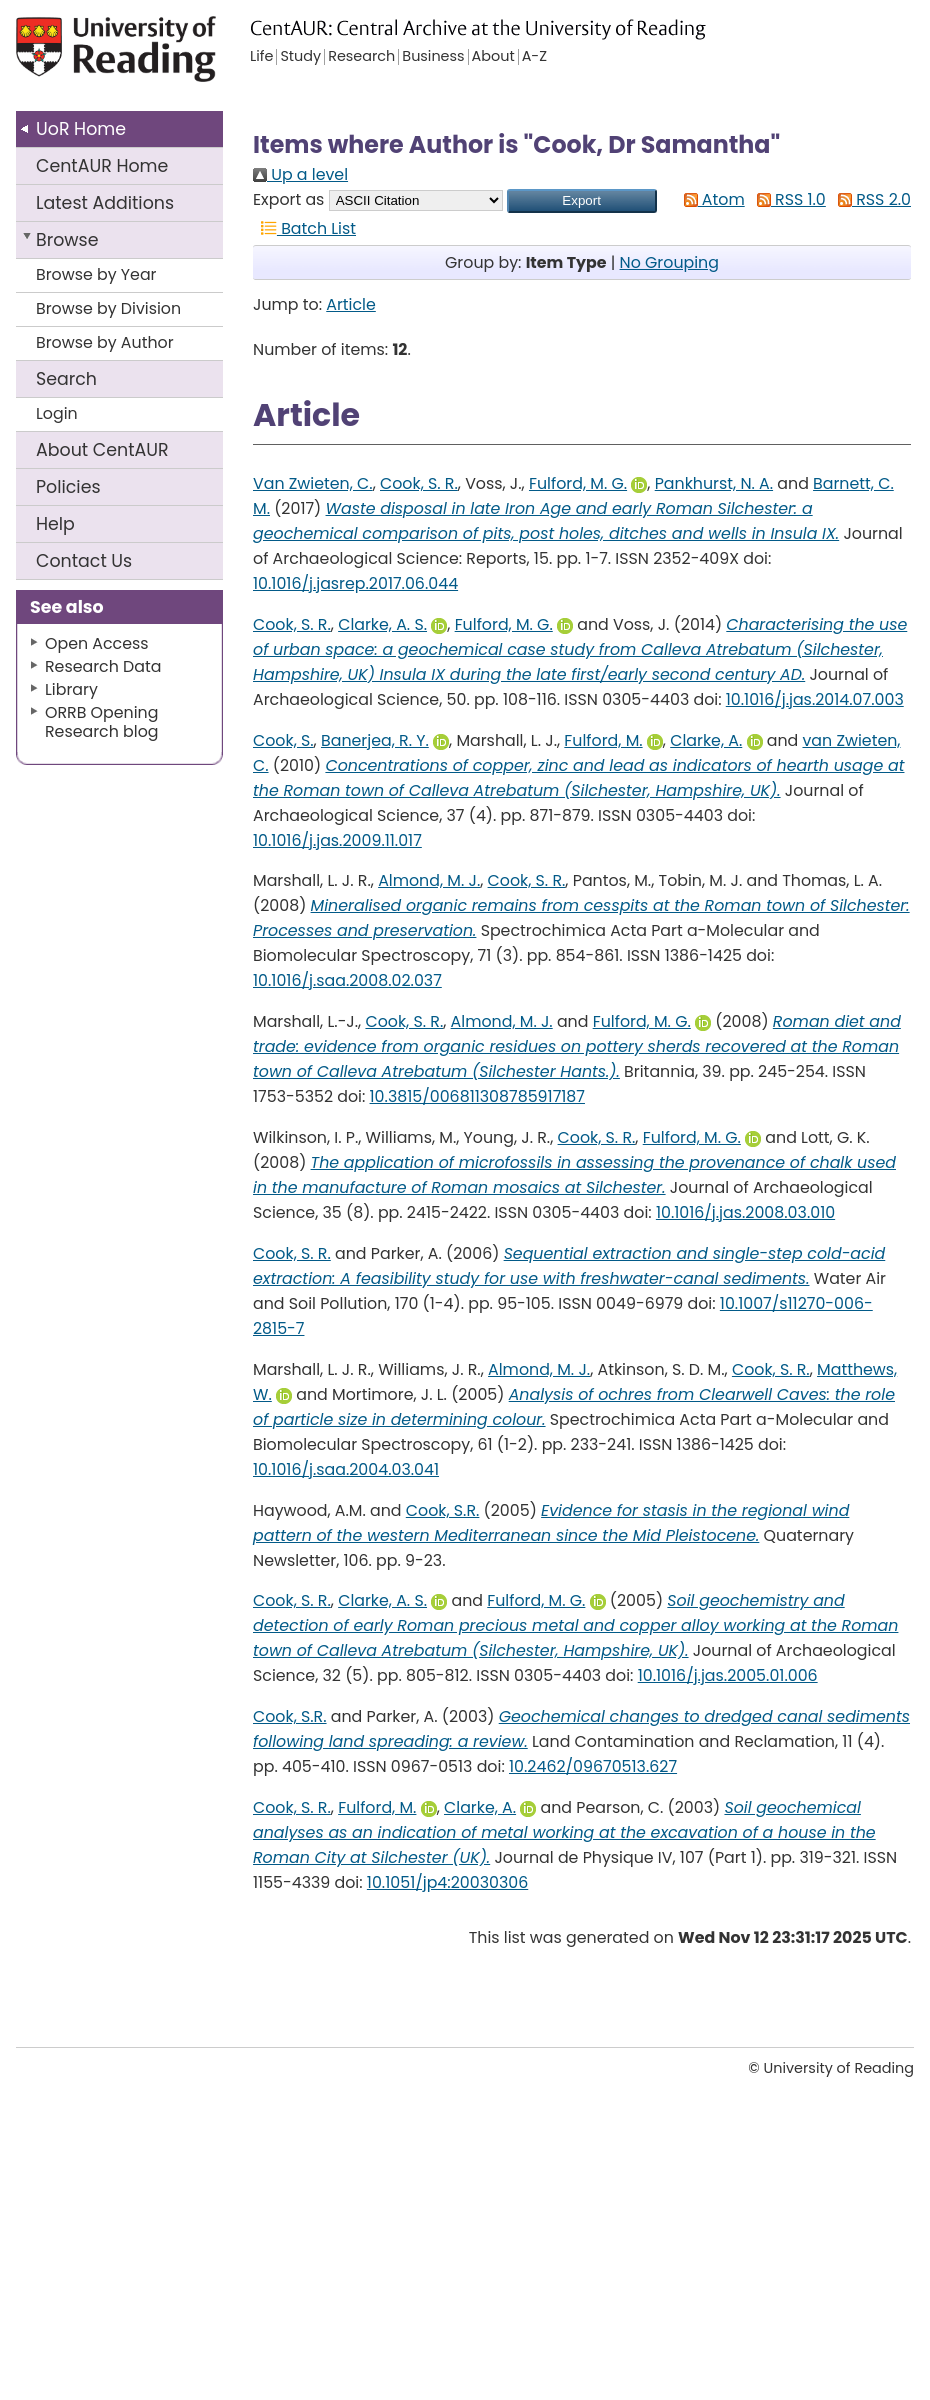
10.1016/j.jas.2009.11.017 (337, 840)
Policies (68, 487)
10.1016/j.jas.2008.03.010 (745, 1212)
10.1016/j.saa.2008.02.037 (347, 980)
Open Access (97, 643)
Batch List (304, 228)
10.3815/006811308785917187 (477, 1096)
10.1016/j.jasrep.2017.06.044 (355, 583)
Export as (288, 199)
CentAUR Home (102, 166)
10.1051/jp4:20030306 (447, 1882)
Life (261, 57)
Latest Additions (105, 203)
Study (300, 57)
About (102, 450)
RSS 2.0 (870, 199)
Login (57, 413)
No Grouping (669, 262)
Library (71, 689)
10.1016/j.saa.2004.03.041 (346, 1469)
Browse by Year (96, 274)
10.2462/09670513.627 (593, 1766)
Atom (710, 199)
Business (433, 57)
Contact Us (84, 561)
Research (361, 57)
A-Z (534, 57)
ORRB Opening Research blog (102, 722)
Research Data (103, 666)
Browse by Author (105, 342)
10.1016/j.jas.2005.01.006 (728, 1675)
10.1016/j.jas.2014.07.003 (815, 699)
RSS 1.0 (787, 199)
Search (66, 379)
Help (55, 524)
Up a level (300, 174)
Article (351, 304)
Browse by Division (108, 308)
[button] (582, 201)
